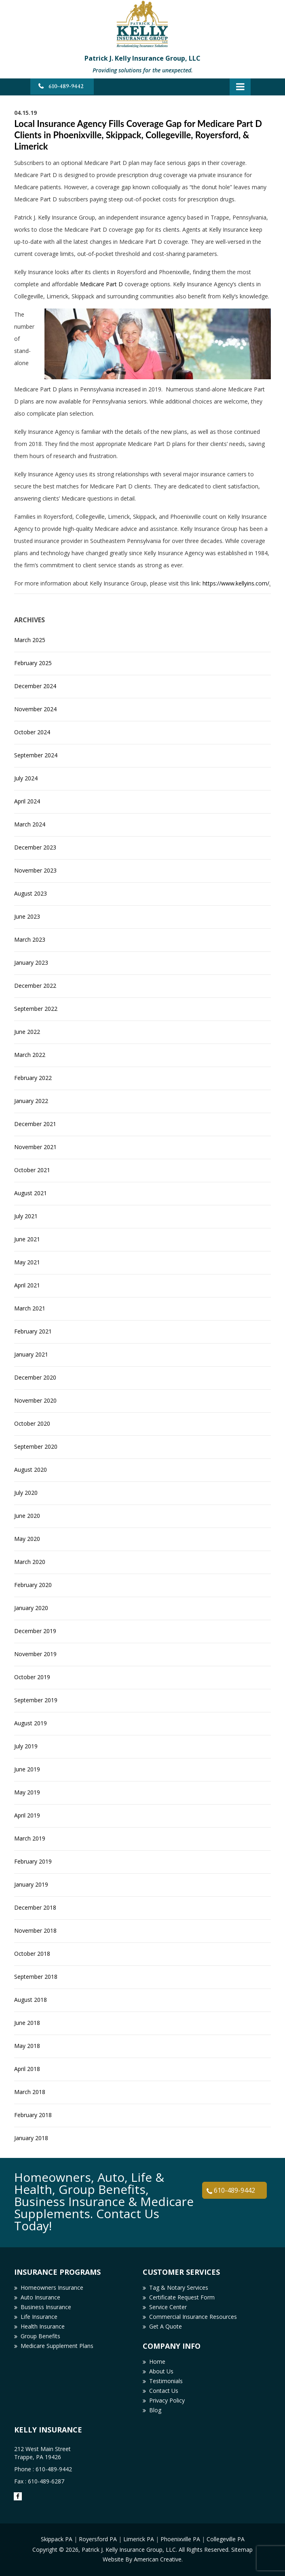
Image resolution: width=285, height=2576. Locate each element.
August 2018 (30, 1999)
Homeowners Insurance (52, 2287)
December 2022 (35, 985)
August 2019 (30, 1723)
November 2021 (35, 1147)
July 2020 (26, 1492)
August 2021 (30, 1193)
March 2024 (29, 824)
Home (157, 2361)
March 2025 (29, 640)
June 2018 (27, 2023)
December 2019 (35, 1631)
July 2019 (26, 1746)
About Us (161, 2371)
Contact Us (163, 2390)
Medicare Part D (101, 284)
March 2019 (29, 1838)
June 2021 (27, 1239)
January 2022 (31, 1101)
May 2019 (27, 1792)
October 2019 (32, 1677)
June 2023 (27, 916)
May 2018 (27, 2046)
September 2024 (35, 755)
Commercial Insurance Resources (193, 2316)
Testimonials (166, 2381)
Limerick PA (138, 2539)
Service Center (168, 2307)
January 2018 (31, 2138)
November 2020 (35, 1400)
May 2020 (27, 1539)
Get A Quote (165, 2326)
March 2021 (29, 1308)
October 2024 (32, 732)
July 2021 (26, 1216)
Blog (155, 2410)
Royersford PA (98, 2539)
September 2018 (35, 1976)
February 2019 (33, 1861)
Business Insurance (46, 2307)
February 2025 (33, 663)
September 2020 (35, 1446)
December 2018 (35, 1907)
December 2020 (35, 1377)
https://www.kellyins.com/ (236, 583)
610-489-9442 (66, 86)
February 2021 (33, 1331)
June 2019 (27, 1769)
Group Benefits (40, 2336)
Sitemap (242, 2549)
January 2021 (31, 1354)
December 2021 (35, 1124)
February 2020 (33, 1585)
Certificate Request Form (182, 2297)
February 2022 (33, 1078)
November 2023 (35, 870)
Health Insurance (43, 2326)
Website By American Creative (142, 2559)
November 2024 (35, 709)
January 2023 (31, 962)
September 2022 (35, 1008)
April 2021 (27, 1285)
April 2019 (27, 1815)
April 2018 (27, 2069)
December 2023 (35, 847)
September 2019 (35, 1700)
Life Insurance (39, 2316)
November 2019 (35, 1654)
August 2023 (30, 893)
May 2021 (27, 1262)
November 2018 (35, 1930)
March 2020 (29, 1562)
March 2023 (29, 939)
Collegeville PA (226, 2539)
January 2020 (31, 1608)
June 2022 (27, 1031)
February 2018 (33, 2115)
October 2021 (32, 1170)
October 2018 (32, 1953)
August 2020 (30, 1469)
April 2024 (27, 801)
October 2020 (32, 1423)
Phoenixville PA (180, 2539)
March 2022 (29, 1055)
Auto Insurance (40, 2297)
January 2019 (31, 1884)
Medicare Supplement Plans (57, 2346)
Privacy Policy (167, 2400)
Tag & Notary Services (178, 2287)
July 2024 (26, 778)
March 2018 (29, 2092)
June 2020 (27, 1515)
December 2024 (35, 686)
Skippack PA (56, 2539)
